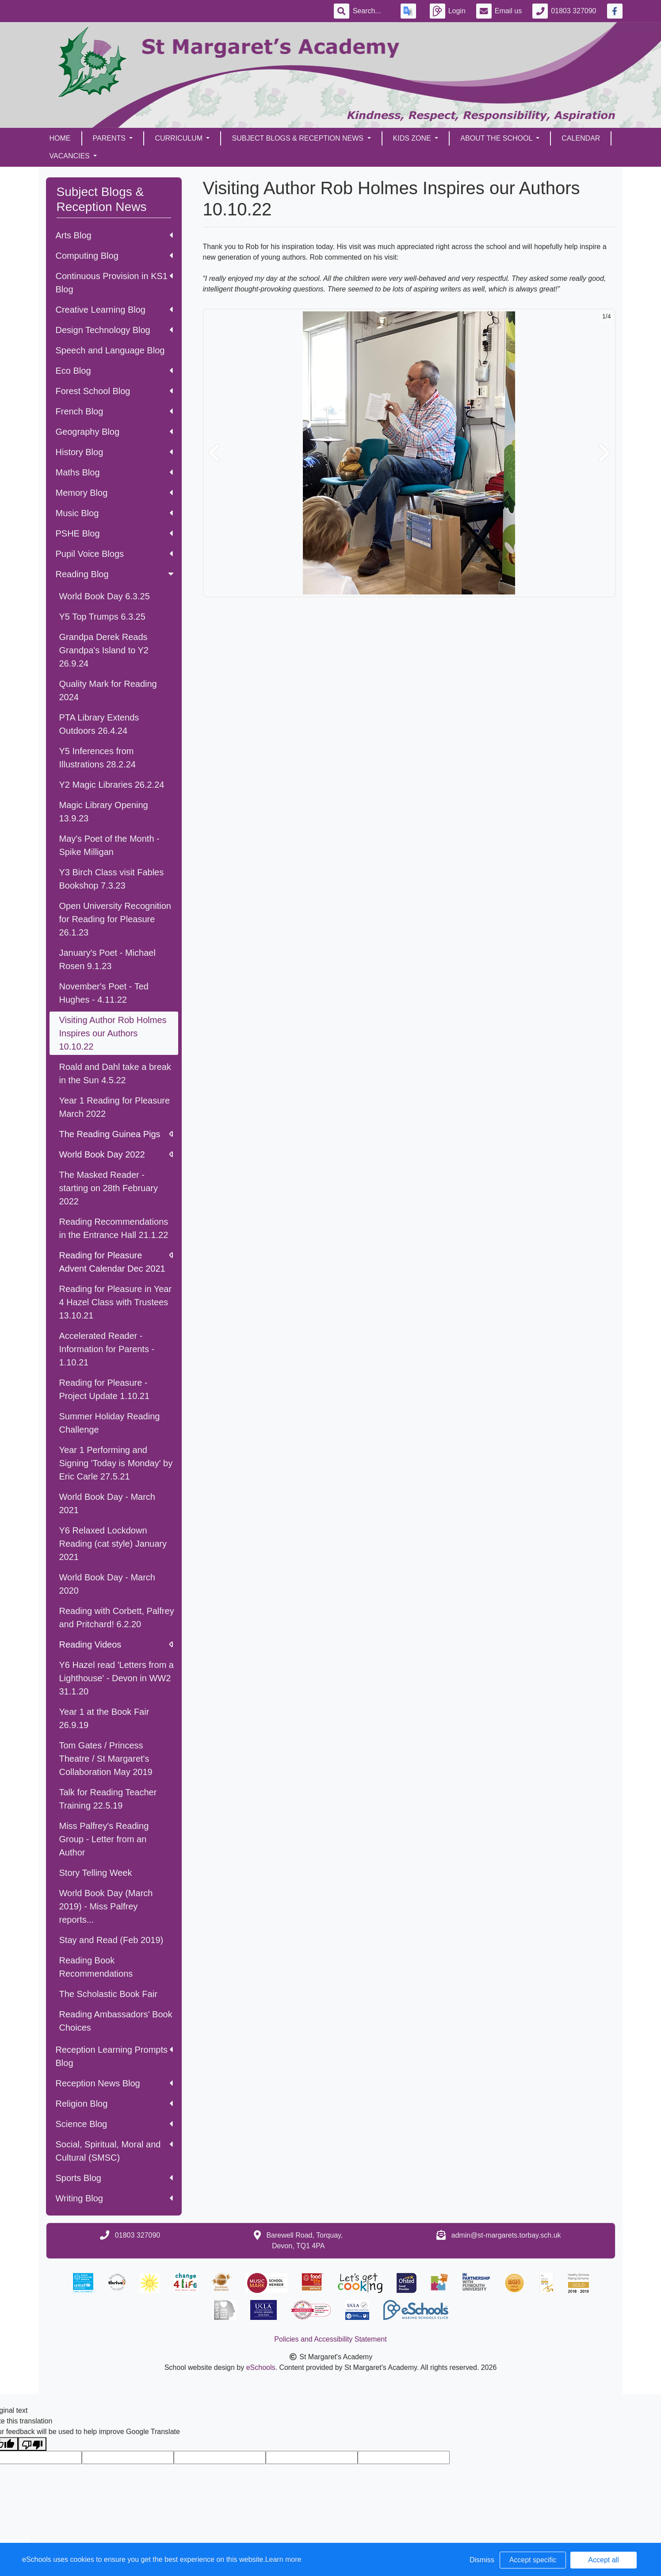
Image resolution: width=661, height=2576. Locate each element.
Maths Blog (114, 472)
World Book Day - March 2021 (107, 1503)
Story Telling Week (95, 1873)
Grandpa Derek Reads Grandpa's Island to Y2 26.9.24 (104, 650)
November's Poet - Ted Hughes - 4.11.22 (104, 992)
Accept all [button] (603, 2560)
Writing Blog (114, 2198)
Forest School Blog (114, 391)
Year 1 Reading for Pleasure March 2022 (114, 1107)
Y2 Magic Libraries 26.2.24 (111, 785)
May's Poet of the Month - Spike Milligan (109, 845)
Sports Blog (114, 2178)
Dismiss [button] (482, 2560)
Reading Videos (116, 1644)
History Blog (114, 452)
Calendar (581, 138)
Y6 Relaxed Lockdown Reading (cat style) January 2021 (113, 1544)
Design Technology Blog (114, 330)
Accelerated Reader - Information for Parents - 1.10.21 (107, 1349)
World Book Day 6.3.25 (104, 596)
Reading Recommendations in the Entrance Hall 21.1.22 (113, 1228)
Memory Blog (114, 493)
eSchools (260, 2367)
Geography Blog (114, 432)
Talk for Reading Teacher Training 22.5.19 (108, 1798)
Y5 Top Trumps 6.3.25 (102, 616)
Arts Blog (114, 235)
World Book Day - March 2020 (107, 1583)
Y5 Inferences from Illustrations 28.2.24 (97, 757)
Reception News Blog (114, 2083)
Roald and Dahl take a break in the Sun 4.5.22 (115, 1073)
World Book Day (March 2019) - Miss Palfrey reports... (106, 1906)
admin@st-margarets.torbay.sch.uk (506, 2235)
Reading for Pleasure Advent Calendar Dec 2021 (116, 1261)
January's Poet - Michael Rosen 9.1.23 (107, 959)
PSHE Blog (114, 533)
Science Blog (114, 2124)
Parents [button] (110, 138)
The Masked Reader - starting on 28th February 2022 (108, 1188)
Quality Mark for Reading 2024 (108, 690)
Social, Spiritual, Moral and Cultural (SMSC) (114, 2150)
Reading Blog (116, 574)
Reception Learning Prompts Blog (114, 2056)
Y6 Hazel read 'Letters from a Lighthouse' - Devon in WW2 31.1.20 (116, 1678)
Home (60, 138)
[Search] (371, 11)
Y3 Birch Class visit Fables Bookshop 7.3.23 (111, 878)
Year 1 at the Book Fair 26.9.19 (104, 1718)
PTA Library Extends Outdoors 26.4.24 (99, 724)
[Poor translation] (32, 2444)
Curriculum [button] (179, 138)
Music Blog (114, 513)
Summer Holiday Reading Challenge (109, 1422)
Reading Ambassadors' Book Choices (115, 2020)
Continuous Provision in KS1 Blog (114, 282)
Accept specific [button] (533, 2560)
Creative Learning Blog (114, 309)
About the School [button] (497, 138)
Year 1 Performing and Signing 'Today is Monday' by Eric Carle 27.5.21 (116, 1463)
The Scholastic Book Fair (108, 1994)
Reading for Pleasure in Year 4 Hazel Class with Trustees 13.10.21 (115, 1302)
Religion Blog (114, 2103)
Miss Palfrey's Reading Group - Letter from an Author (104, 1839)
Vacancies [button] (71, 156)
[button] (214, 453)
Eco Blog (114, 371)
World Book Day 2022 (116, 1154)
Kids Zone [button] (413, 138)
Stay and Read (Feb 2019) (111, 1940)
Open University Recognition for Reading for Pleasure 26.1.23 (115, 919)
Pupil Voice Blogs (114, 554)
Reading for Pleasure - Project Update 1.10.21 (104, 1389)
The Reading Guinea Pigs (116, 1134)
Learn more (283, 2559)
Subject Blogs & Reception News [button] (298, 138)
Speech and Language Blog (110, 350)
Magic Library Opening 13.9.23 (103, 811)
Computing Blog (114, 256)
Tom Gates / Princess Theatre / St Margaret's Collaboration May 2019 (106, 1758)
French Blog (114, 411)
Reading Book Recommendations (96, 1966)
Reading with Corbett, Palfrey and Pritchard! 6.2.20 (116, 1617)
